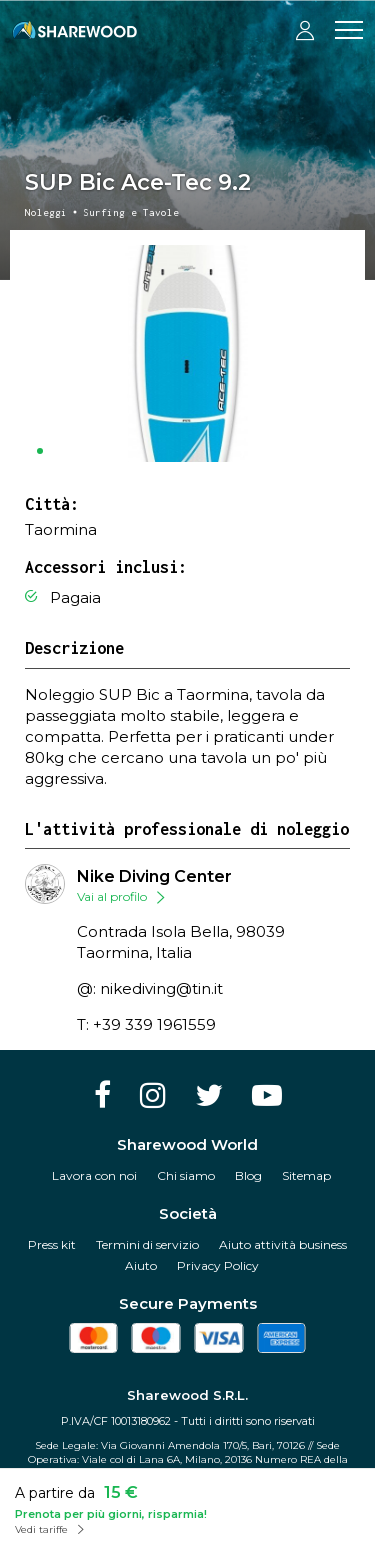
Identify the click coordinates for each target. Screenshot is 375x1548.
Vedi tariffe (41, 1529)
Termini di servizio (147, 1244)
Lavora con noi (94, 1175)
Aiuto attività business (283, 1244)
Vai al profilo (112, 896)
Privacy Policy (218, 1265)
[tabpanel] (187, 353)
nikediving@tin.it (161, 988)
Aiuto (141, 1265)
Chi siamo (186, 1175)
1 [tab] (40, 451)
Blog (248, 1175)
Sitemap (306, 1175)
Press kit (52, 1244)
